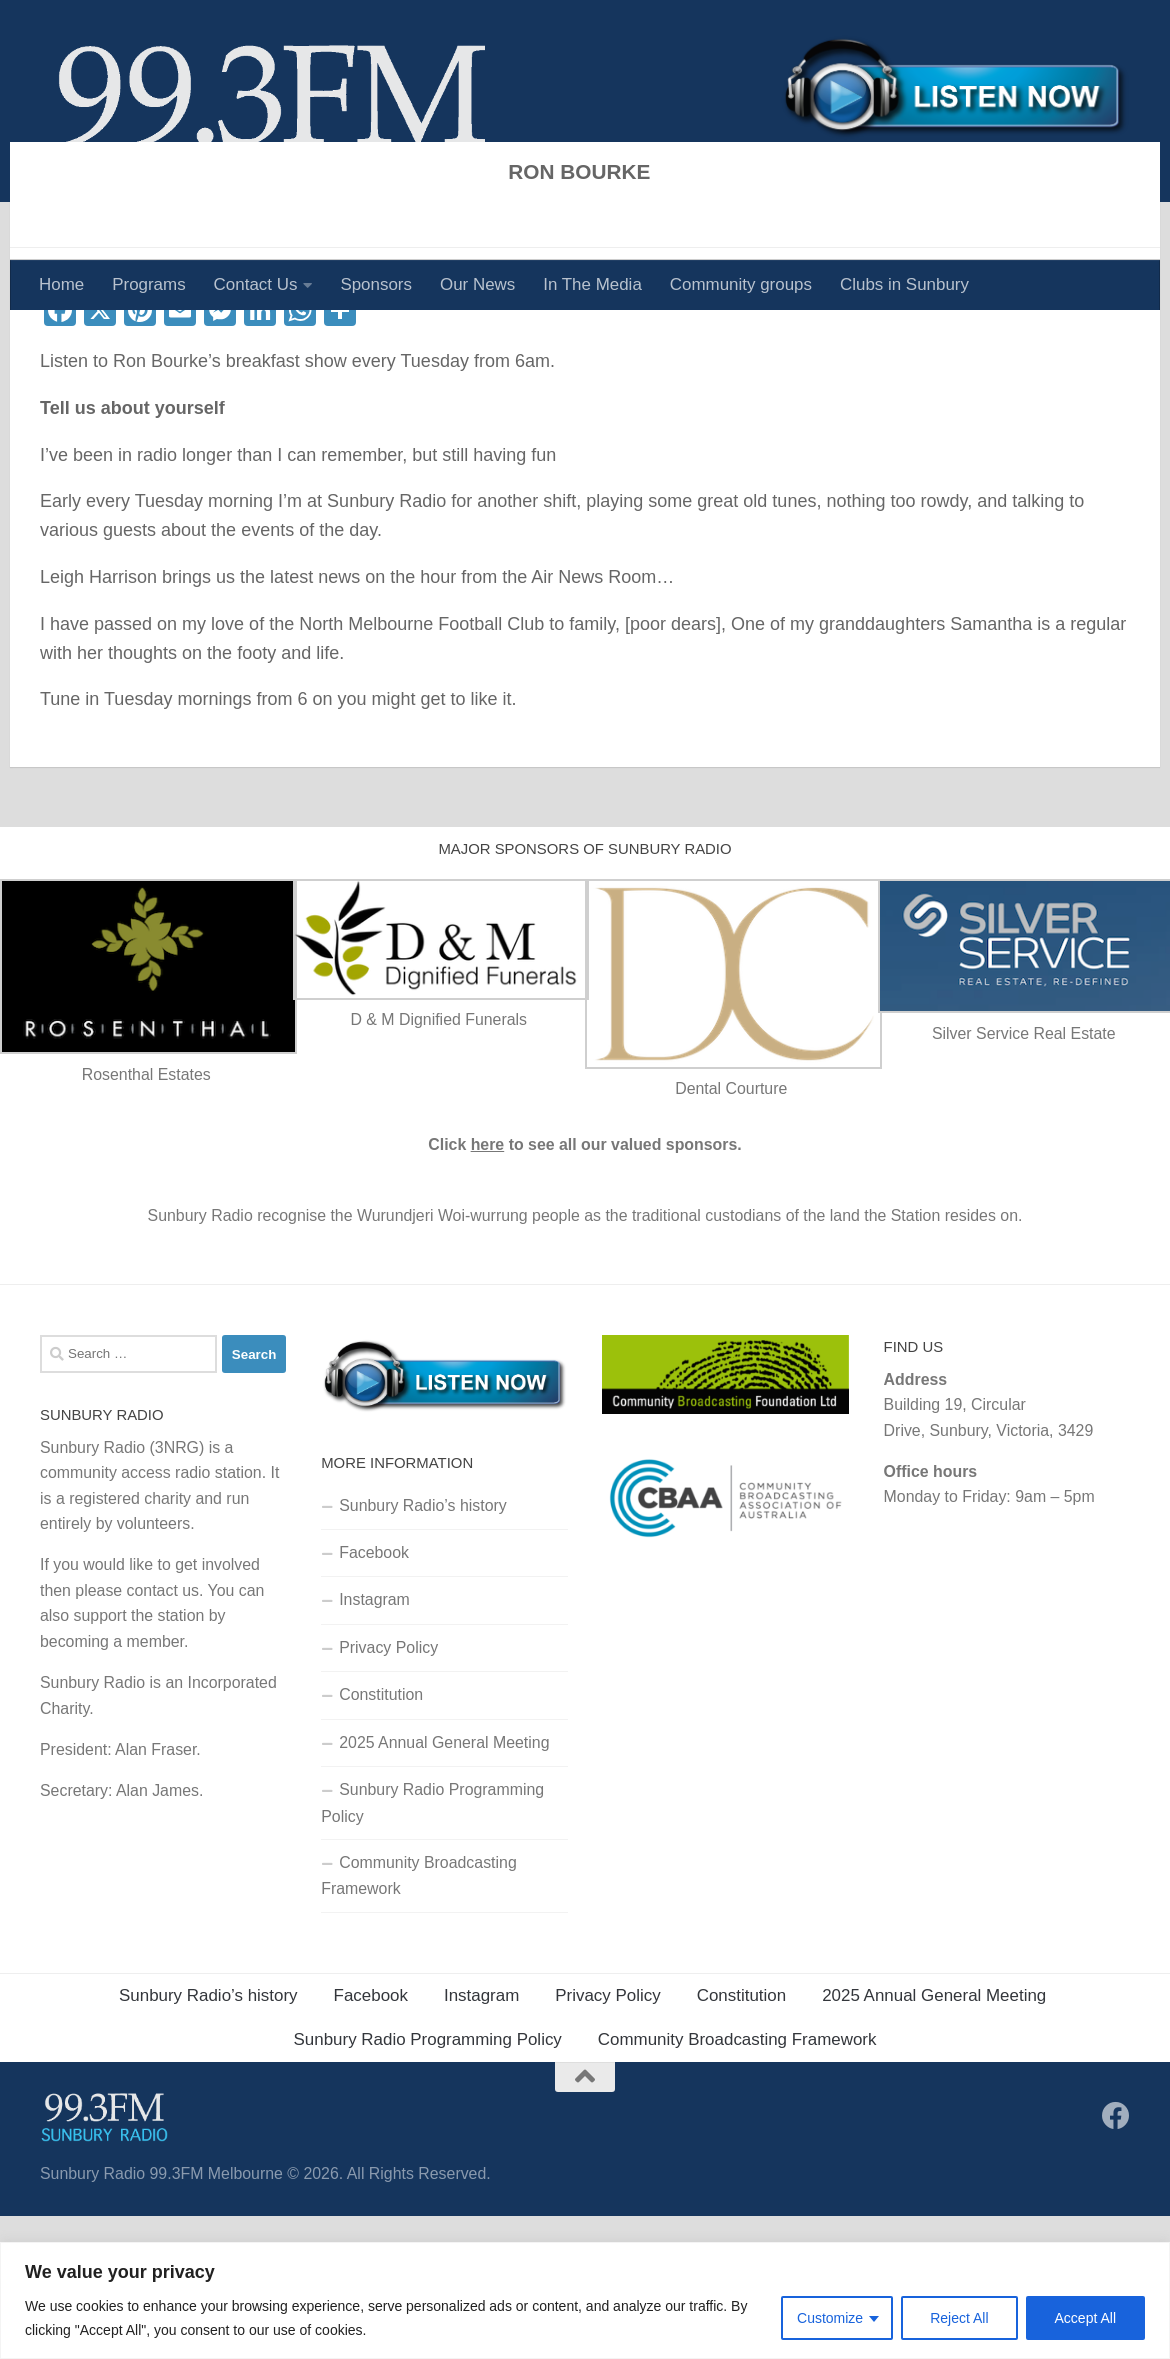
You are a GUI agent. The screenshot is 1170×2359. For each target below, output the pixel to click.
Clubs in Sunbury (904, 284)
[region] (585, 2300)
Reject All (959, 2318)
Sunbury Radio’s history (423, 1647)
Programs (148, 284)
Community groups (741, 284)
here (488, 1287)
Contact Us (256, 284)
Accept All (1085, 2318)
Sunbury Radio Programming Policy (432, 1945)
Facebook (374, 1695)
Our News (477, 284)
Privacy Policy (388, 1790)
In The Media (592, 284)
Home (61, 284)
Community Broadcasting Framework (419, 2018)
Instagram (374, 1742)
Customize (830, 2318)
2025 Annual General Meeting (446, 1885)
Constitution (381, 1837)
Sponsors (376, 284)
